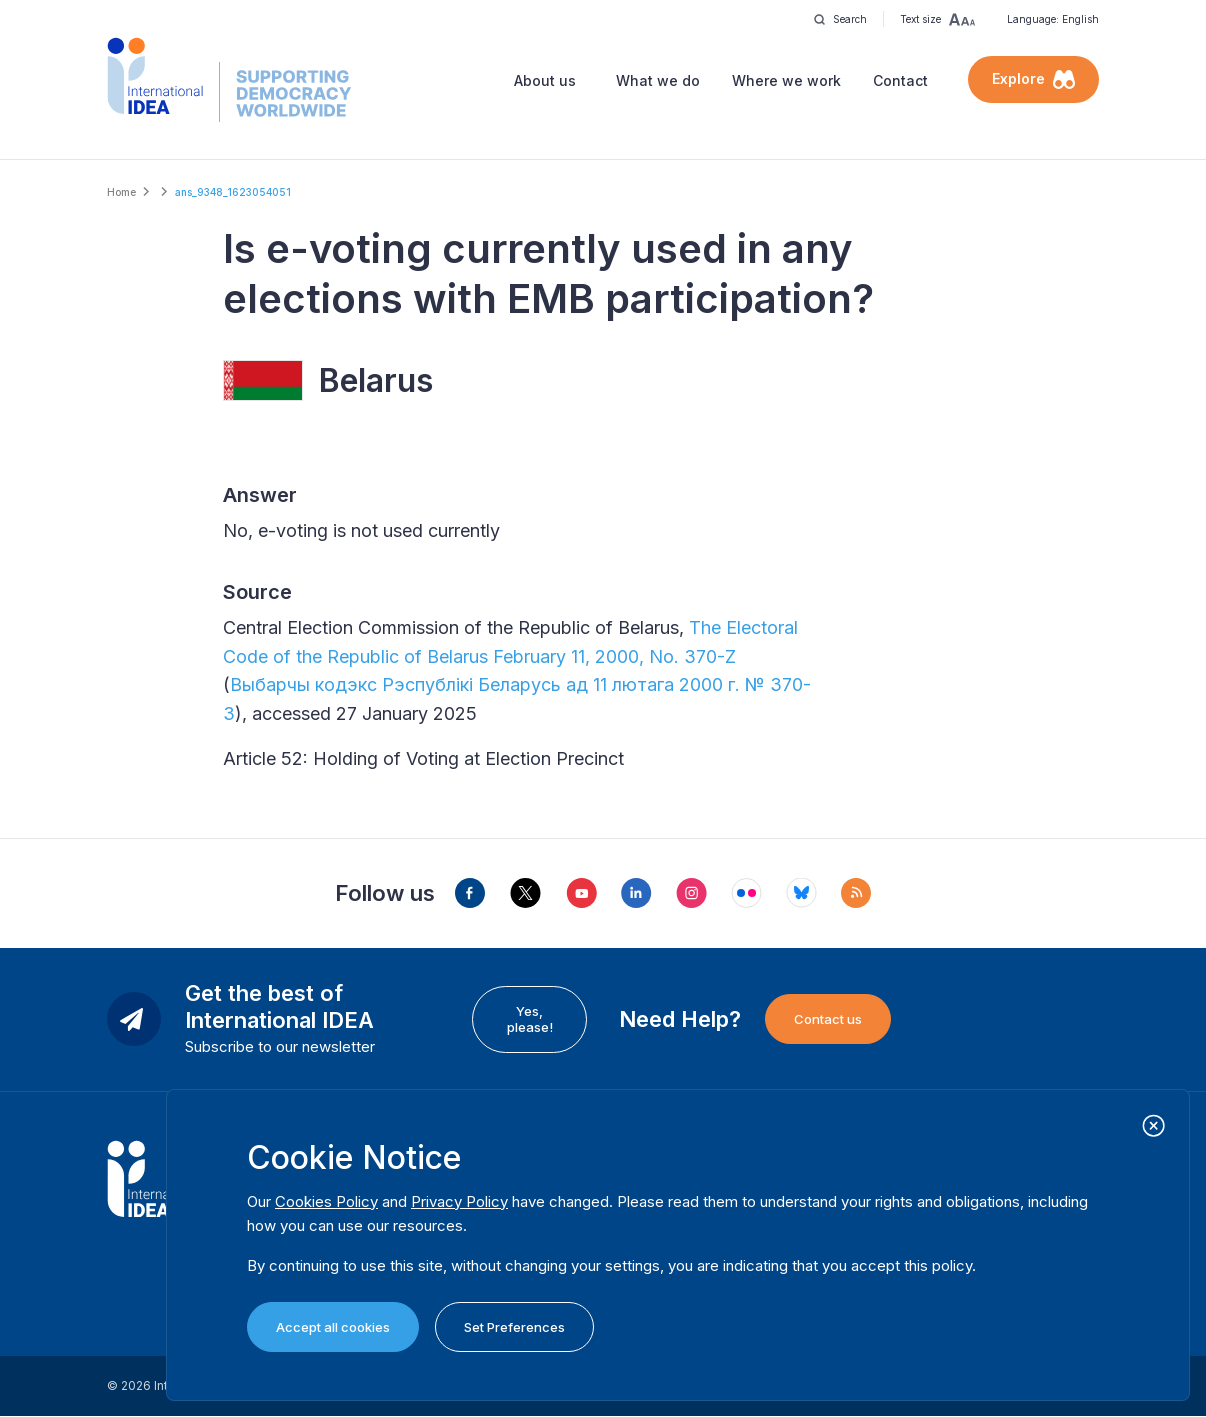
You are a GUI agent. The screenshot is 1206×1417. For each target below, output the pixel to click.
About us (545, 80)
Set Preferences (514, 1327)
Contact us (828, 1019)
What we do (658, 80)
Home (121, 192)
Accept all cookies (333, 1327)
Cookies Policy (326, 1201)
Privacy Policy (459, 1201)
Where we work (786, 80)
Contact (900, 80)
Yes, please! (530, 1019)
